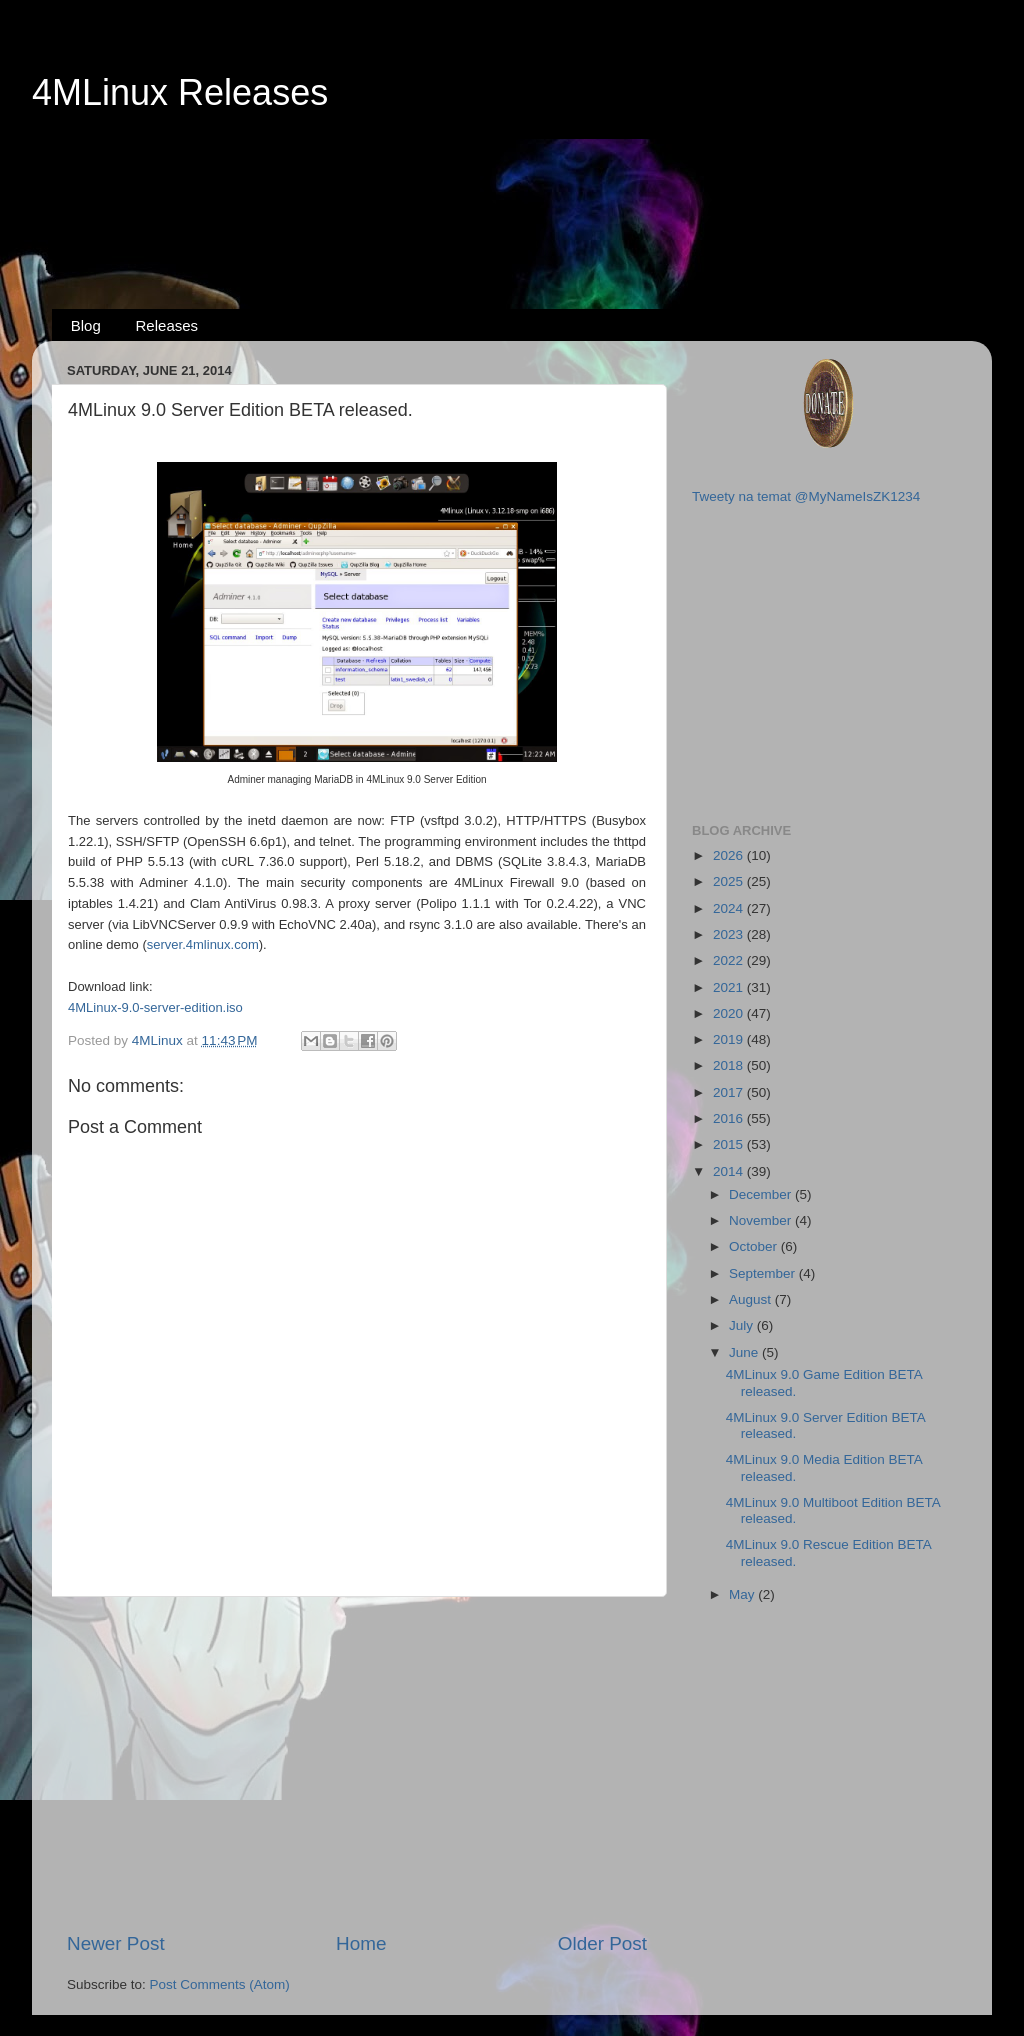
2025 (730, 881)
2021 (730, 987)
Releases (167, 325)
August (752, 1299)
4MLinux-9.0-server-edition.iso (155, 1007)
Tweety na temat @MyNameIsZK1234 (806, 496)
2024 (730, 908)
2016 (730, 1118)
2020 (730, 1013)
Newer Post (116, 1943)
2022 (730, 960)
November (762, 1220)
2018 (730, 1065)
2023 (730, 934)
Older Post (602, 1943)
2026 (730, 855)
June (745, 1352)
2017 (730, 1092)
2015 (730, 1144)
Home (361, 1943)
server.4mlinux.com (203, 944)
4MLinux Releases (180, 92)
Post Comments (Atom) (220, 1984)
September (764, 1273)
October (755, 1246)
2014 (730, 1171)
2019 (730, 1039)
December (762, 1194)
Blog (86, 325)
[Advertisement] (512, 191)
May (743, 1594)
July (743, 1325)
